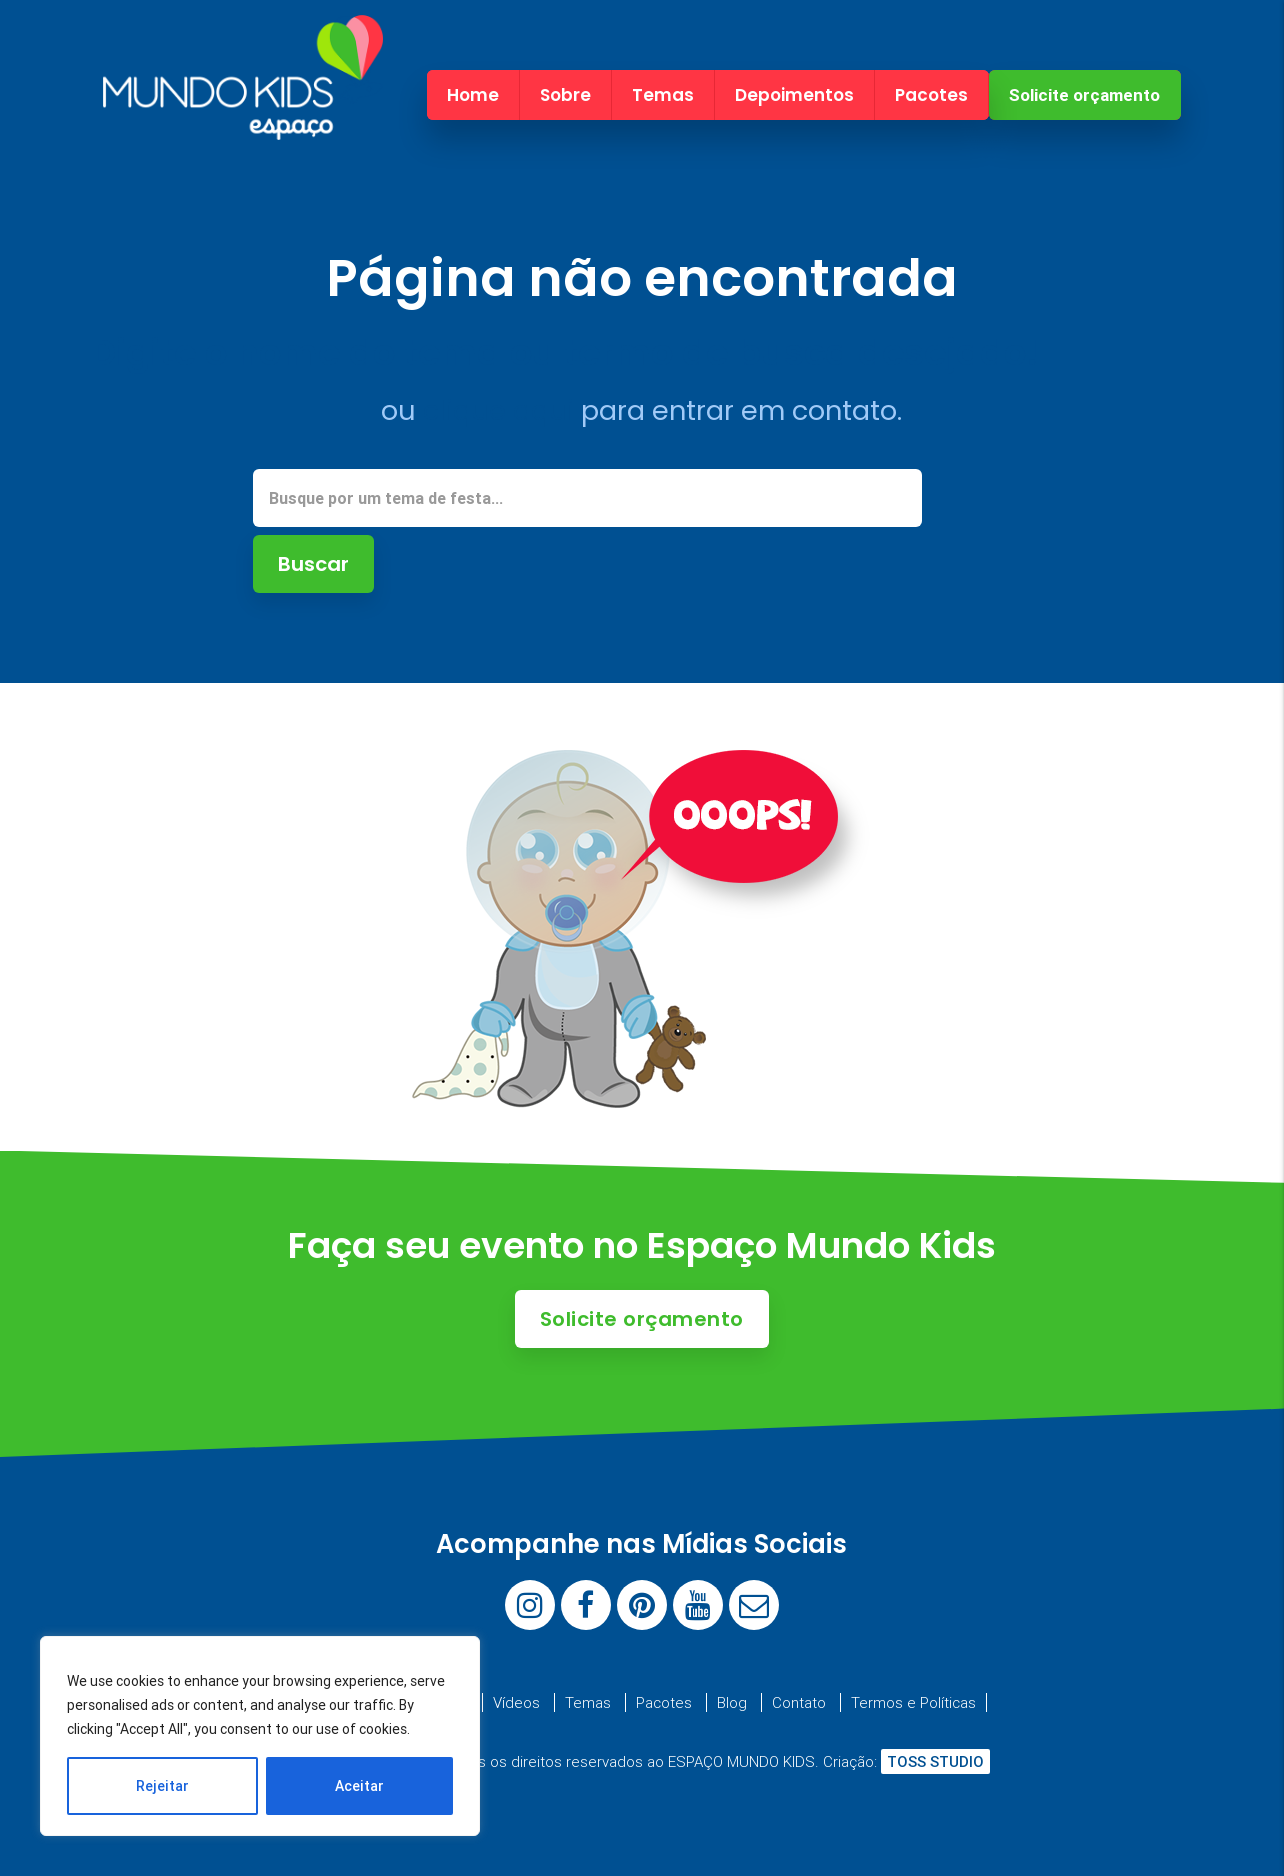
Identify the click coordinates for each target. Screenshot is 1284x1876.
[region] (260, 1736)
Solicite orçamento (1084, 95)
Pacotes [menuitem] (931, 95)
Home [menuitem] (473, 95)
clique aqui (498, 410)
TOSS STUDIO (935, 1761)
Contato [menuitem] (799, 1702)
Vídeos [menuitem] (516, 1702)
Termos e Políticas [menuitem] (913, 1702)
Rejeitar (162, 1786)
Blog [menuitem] (732, 1702)
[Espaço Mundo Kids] (243, 122)
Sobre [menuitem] (565, 95)
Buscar (313, 564)
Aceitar (359, 1786)
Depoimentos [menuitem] (794, 95)
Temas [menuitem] (663, 95)
